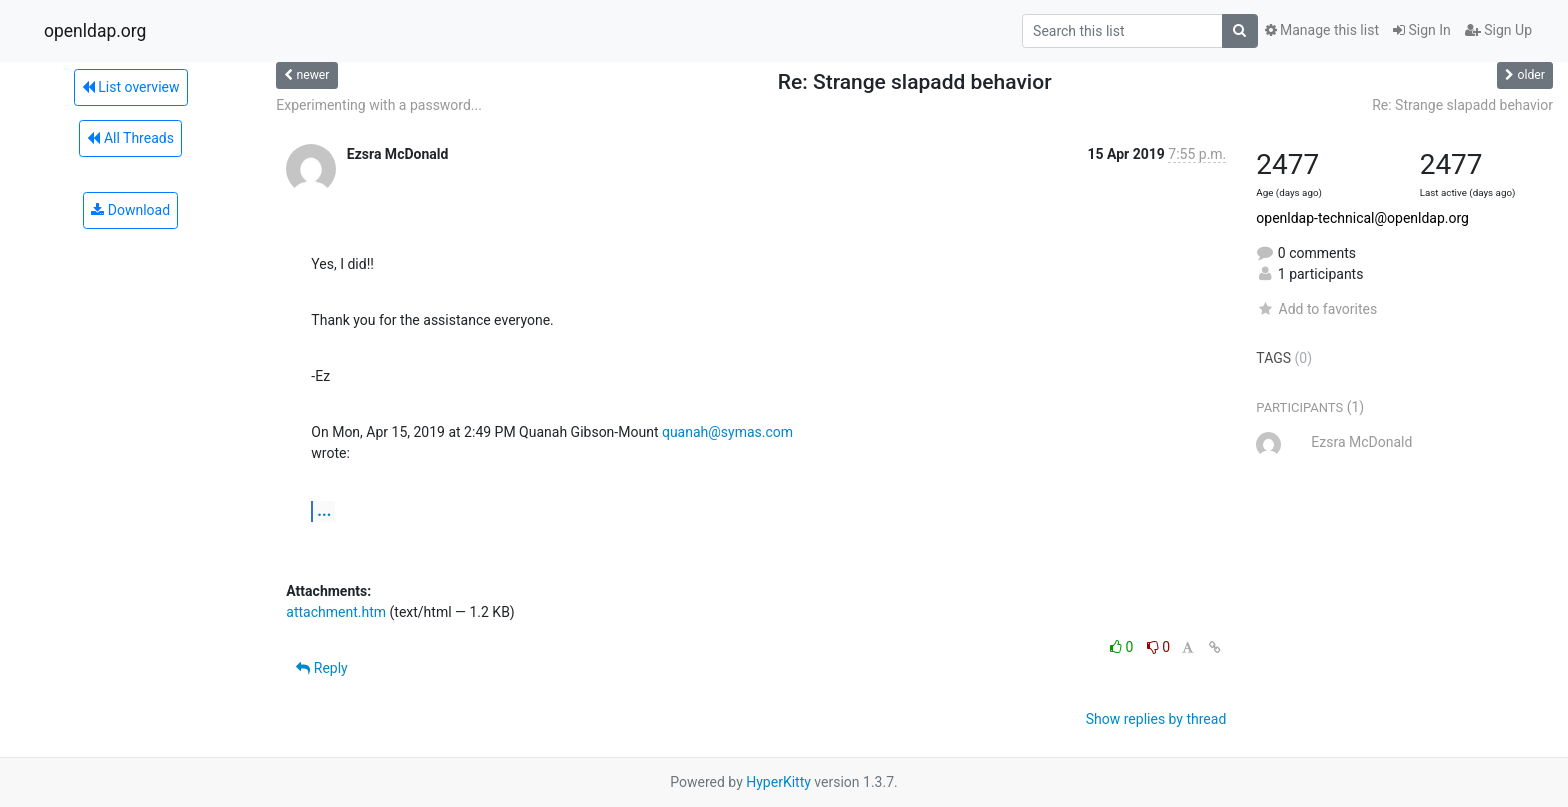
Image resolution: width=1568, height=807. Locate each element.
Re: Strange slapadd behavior (1462, 105)
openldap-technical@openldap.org (1362, 218)
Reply (321, 668)
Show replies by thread (1156, 719)
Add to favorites (1316, 309)
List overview (131, 87)
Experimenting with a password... (379, 105)
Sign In (1422, 30)
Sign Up (1498, 30)
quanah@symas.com (727, 432)
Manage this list (1322, 30)
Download (130, 210)
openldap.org (95, 31)
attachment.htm (336, 612)
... (324, 510)
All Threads (130, 138)
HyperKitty (778, 782)
